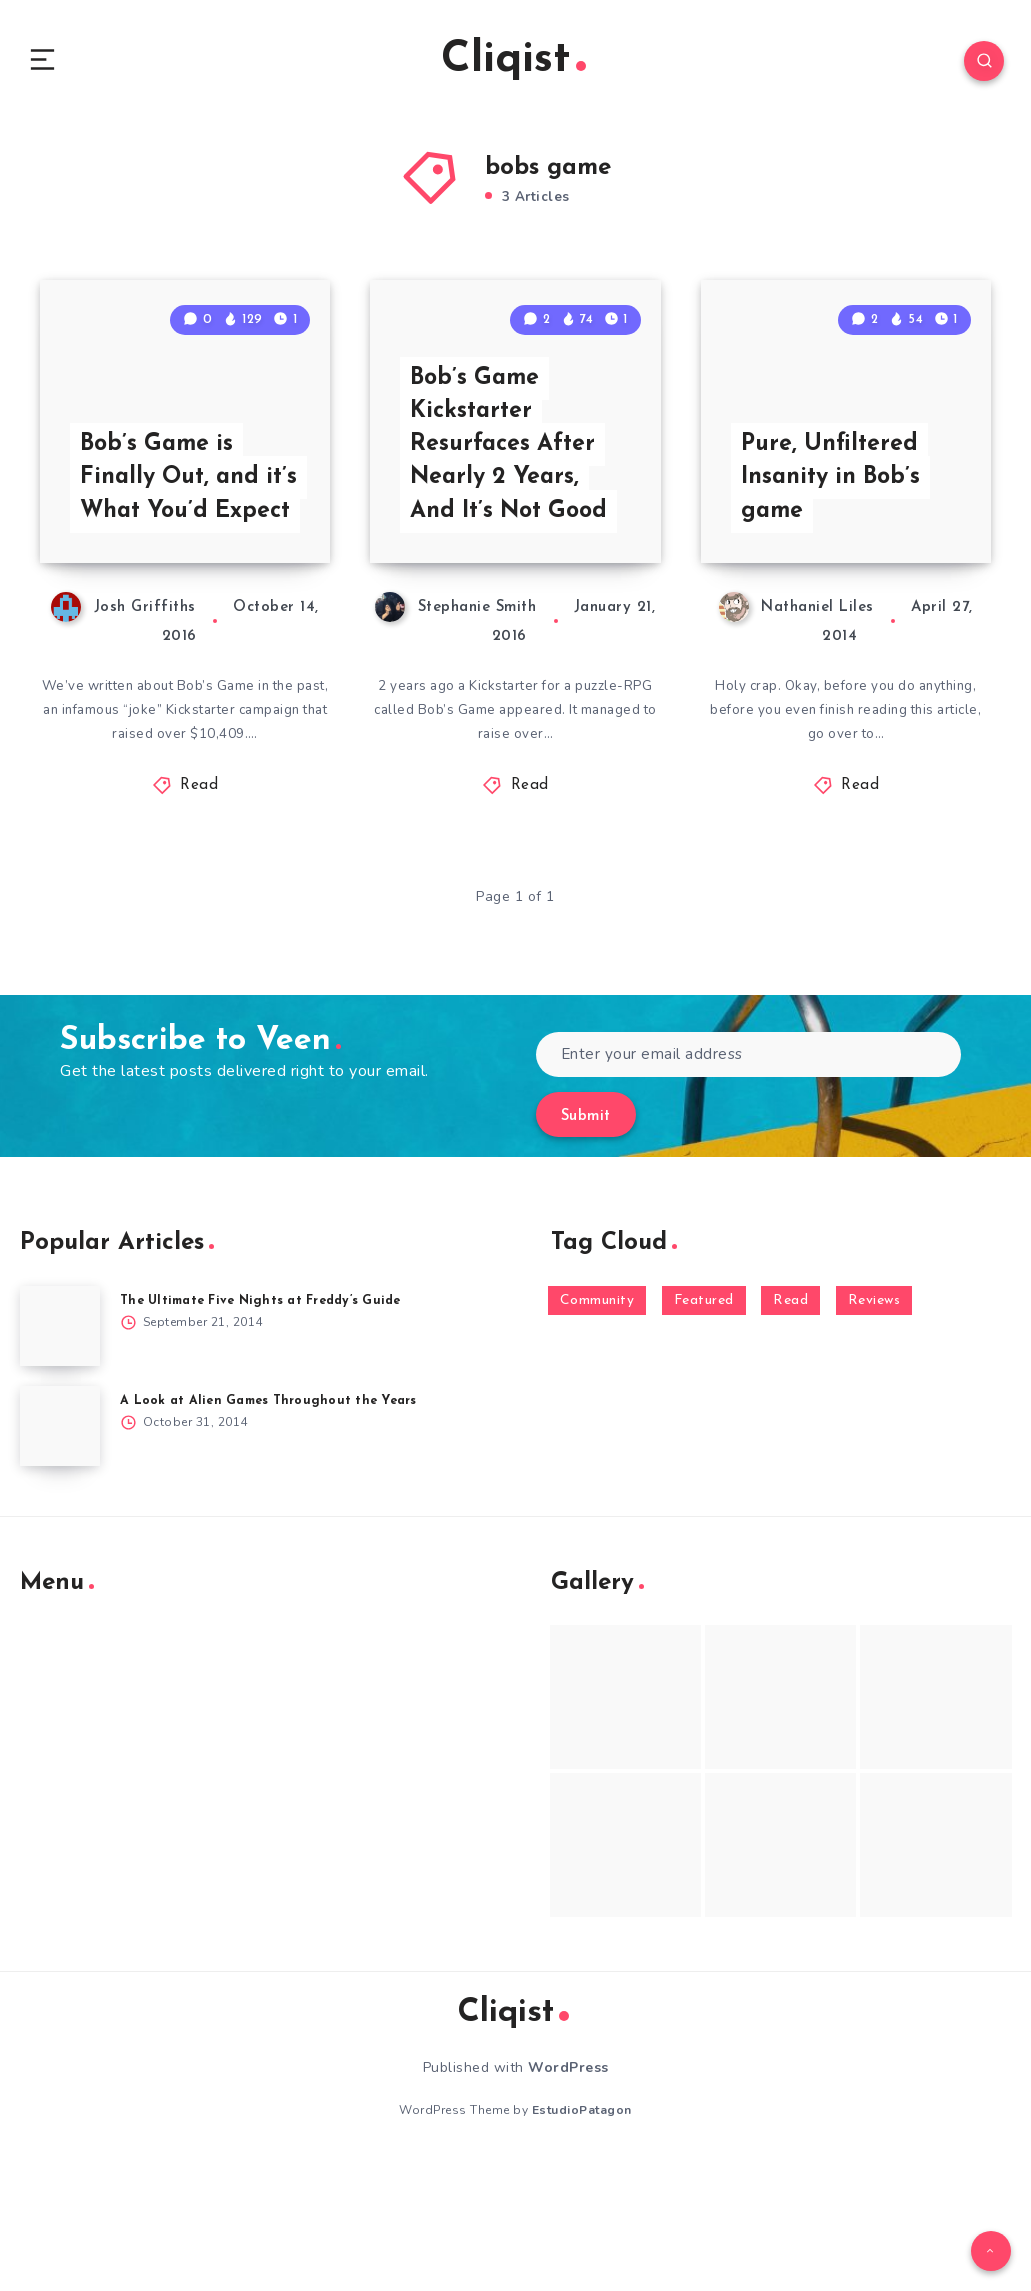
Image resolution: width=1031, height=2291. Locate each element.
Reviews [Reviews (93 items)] (874, 1429)
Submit (586, 1245)
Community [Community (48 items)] (597, 1429)
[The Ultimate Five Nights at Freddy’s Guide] (60, 1455)
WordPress (568, 2197)
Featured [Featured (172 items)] (704, 1429)
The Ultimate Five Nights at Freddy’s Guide (269, 1429)
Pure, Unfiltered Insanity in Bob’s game (836, 601)
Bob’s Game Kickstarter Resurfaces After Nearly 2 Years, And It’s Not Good (514, 566)
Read (199, 914)
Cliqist (513, 64)
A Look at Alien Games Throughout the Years (274, 1529)
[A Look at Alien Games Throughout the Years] (60, 1555)
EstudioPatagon (582, 2240)
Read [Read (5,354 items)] (790, 1429)
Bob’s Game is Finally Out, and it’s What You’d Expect (174, 584)
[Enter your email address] (749, 1183)
